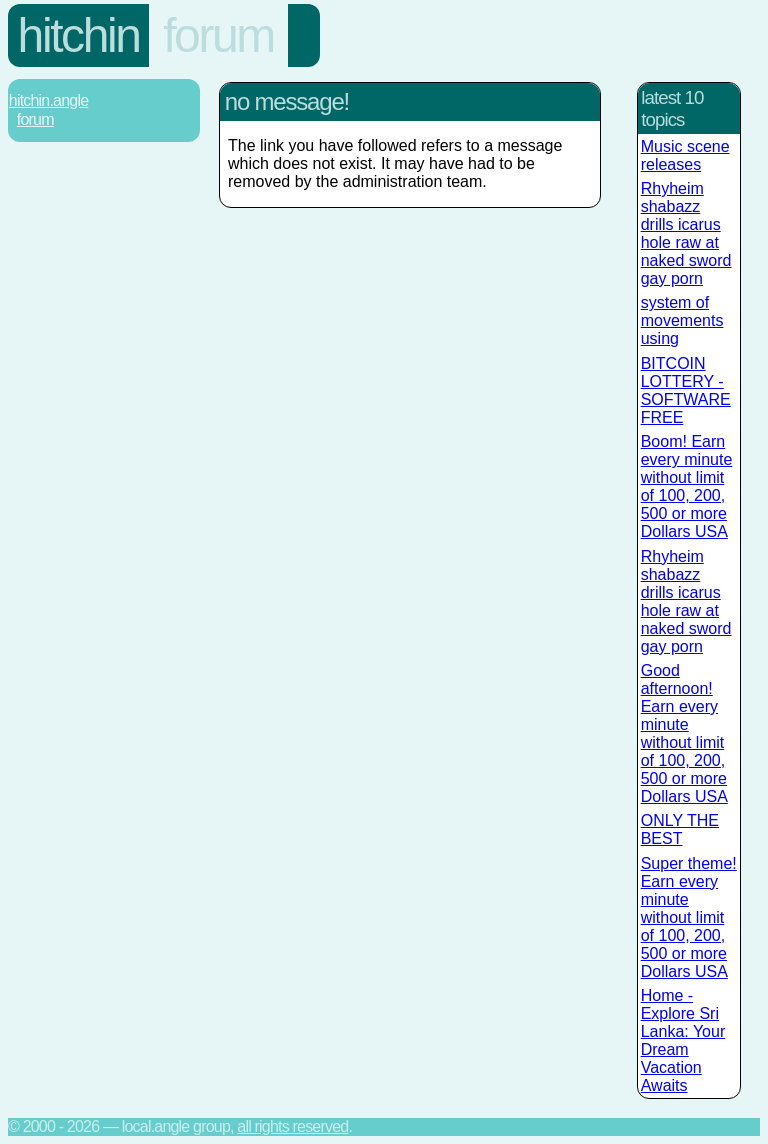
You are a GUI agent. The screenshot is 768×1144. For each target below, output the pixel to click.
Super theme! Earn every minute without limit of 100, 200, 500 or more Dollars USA (689, 917)
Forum (218, 35)
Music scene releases (685, 155)
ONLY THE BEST (680, 829)
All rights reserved (292, 1126)
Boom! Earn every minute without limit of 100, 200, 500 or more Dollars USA (687, 486)
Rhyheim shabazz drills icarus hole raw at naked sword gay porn (686, 233)
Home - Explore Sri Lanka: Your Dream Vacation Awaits (683, 1040)
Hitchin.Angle (48, 100)
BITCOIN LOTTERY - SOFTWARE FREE (686, 390)
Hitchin (79, 35)
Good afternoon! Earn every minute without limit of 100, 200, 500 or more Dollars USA (684, 733)
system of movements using (682, 320)
